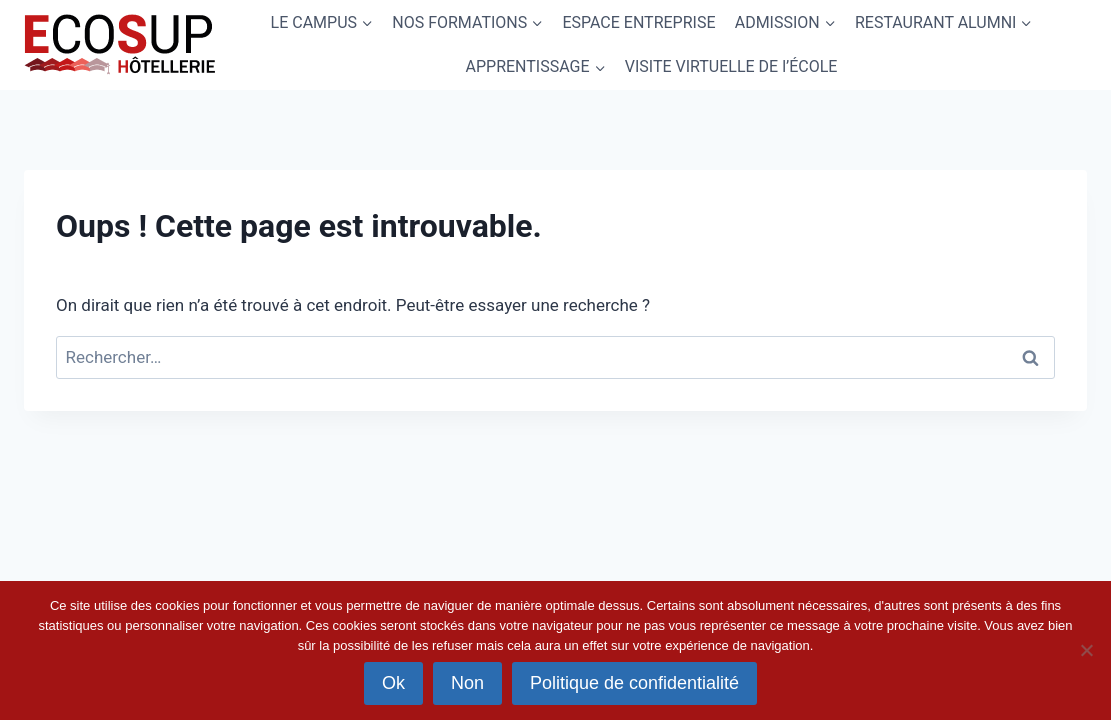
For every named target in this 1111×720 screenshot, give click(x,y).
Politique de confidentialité (634, 683)
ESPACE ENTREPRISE (638, 22)
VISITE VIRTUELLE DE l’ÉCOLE (731, 66)
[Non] (1086, 650)
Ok (393, 683)
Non (467, 683)
